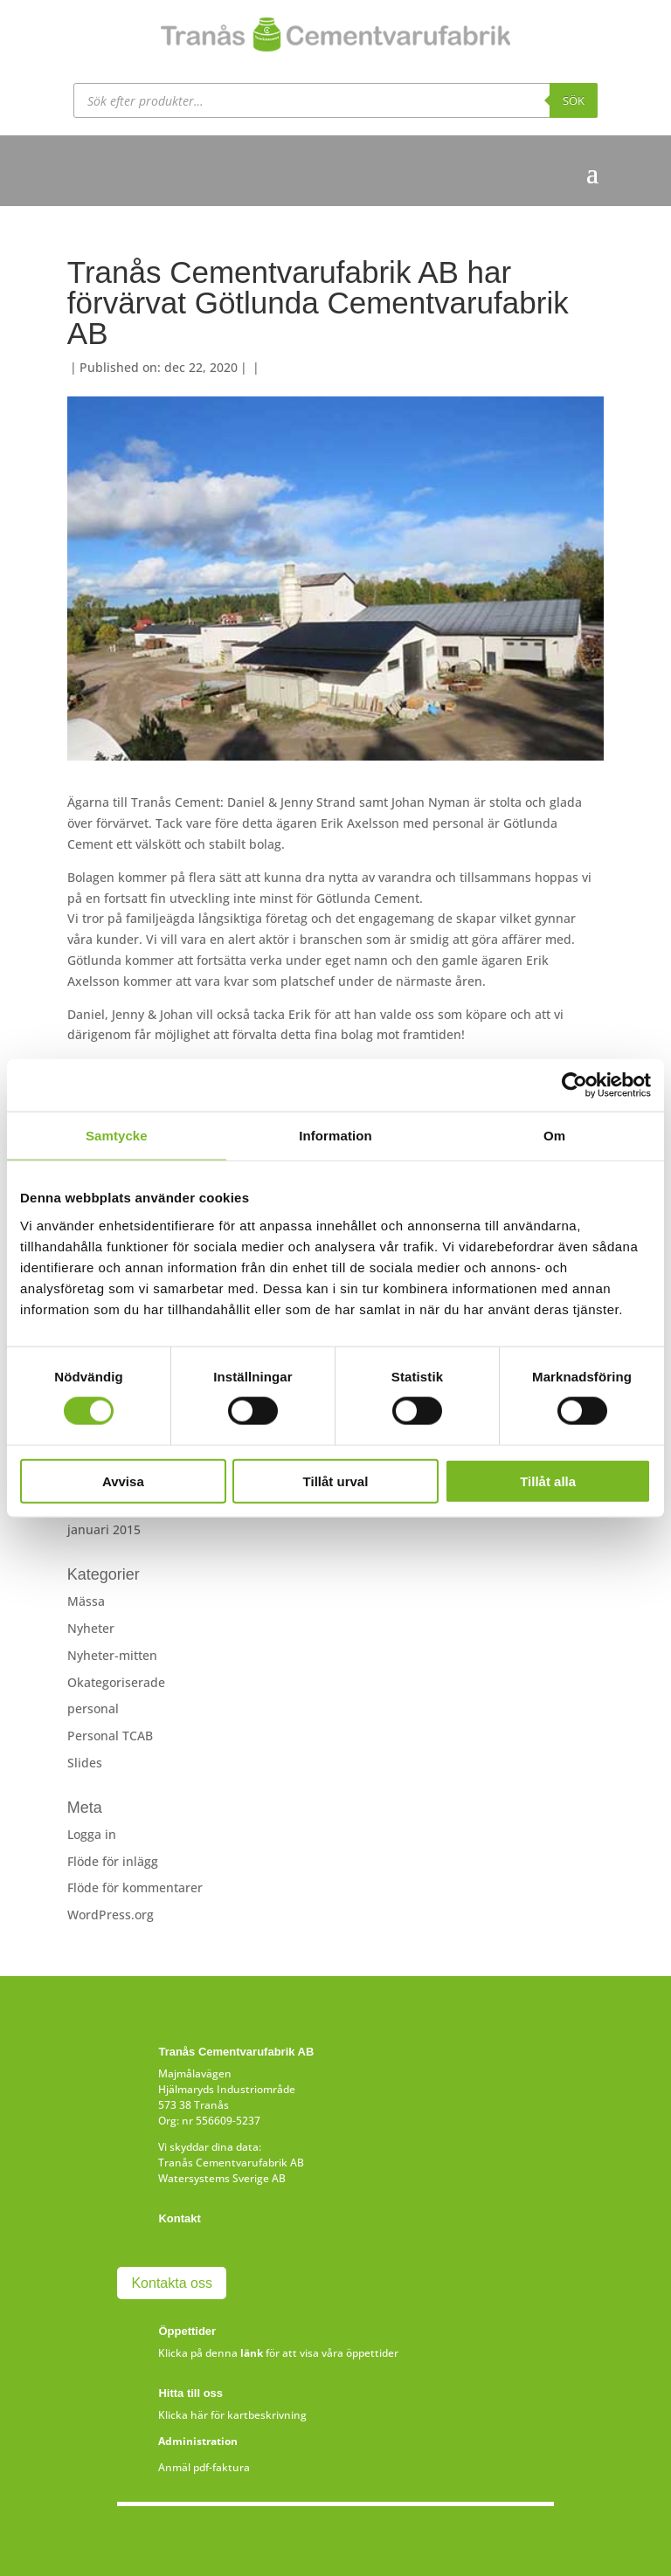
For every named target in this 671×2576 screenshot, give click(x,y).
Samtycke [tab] (117, 1135)
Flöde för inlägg (112, 1861)
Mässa (86, 1601)
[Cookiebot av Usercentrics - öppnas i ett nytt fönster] (574, 1085)
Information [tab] (335, 1135)
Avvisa (123, 1480)
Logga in (91, 1834)
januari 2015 (104, 1529)
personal (93, 1708)
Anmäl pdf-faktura (204, 2467)
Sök (574, 100)
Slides (84, 1762)
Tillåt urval (336, 1480)
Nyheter (90, 1628)
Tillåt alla (548, 1480)
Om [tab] (554, 1135)
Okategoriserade (116, 1682)
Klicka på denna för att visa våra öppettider (278, 2352)
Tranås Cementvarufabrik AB (231, 2162)
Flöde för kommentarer (135, 1887)
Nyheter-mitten (112, 1655)
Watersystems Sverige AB (222, 2178)
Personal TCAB (110, 1735)
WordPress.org (110, 1914)
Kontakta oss (171, 2283)
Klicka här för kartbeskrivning (232, 2414)
